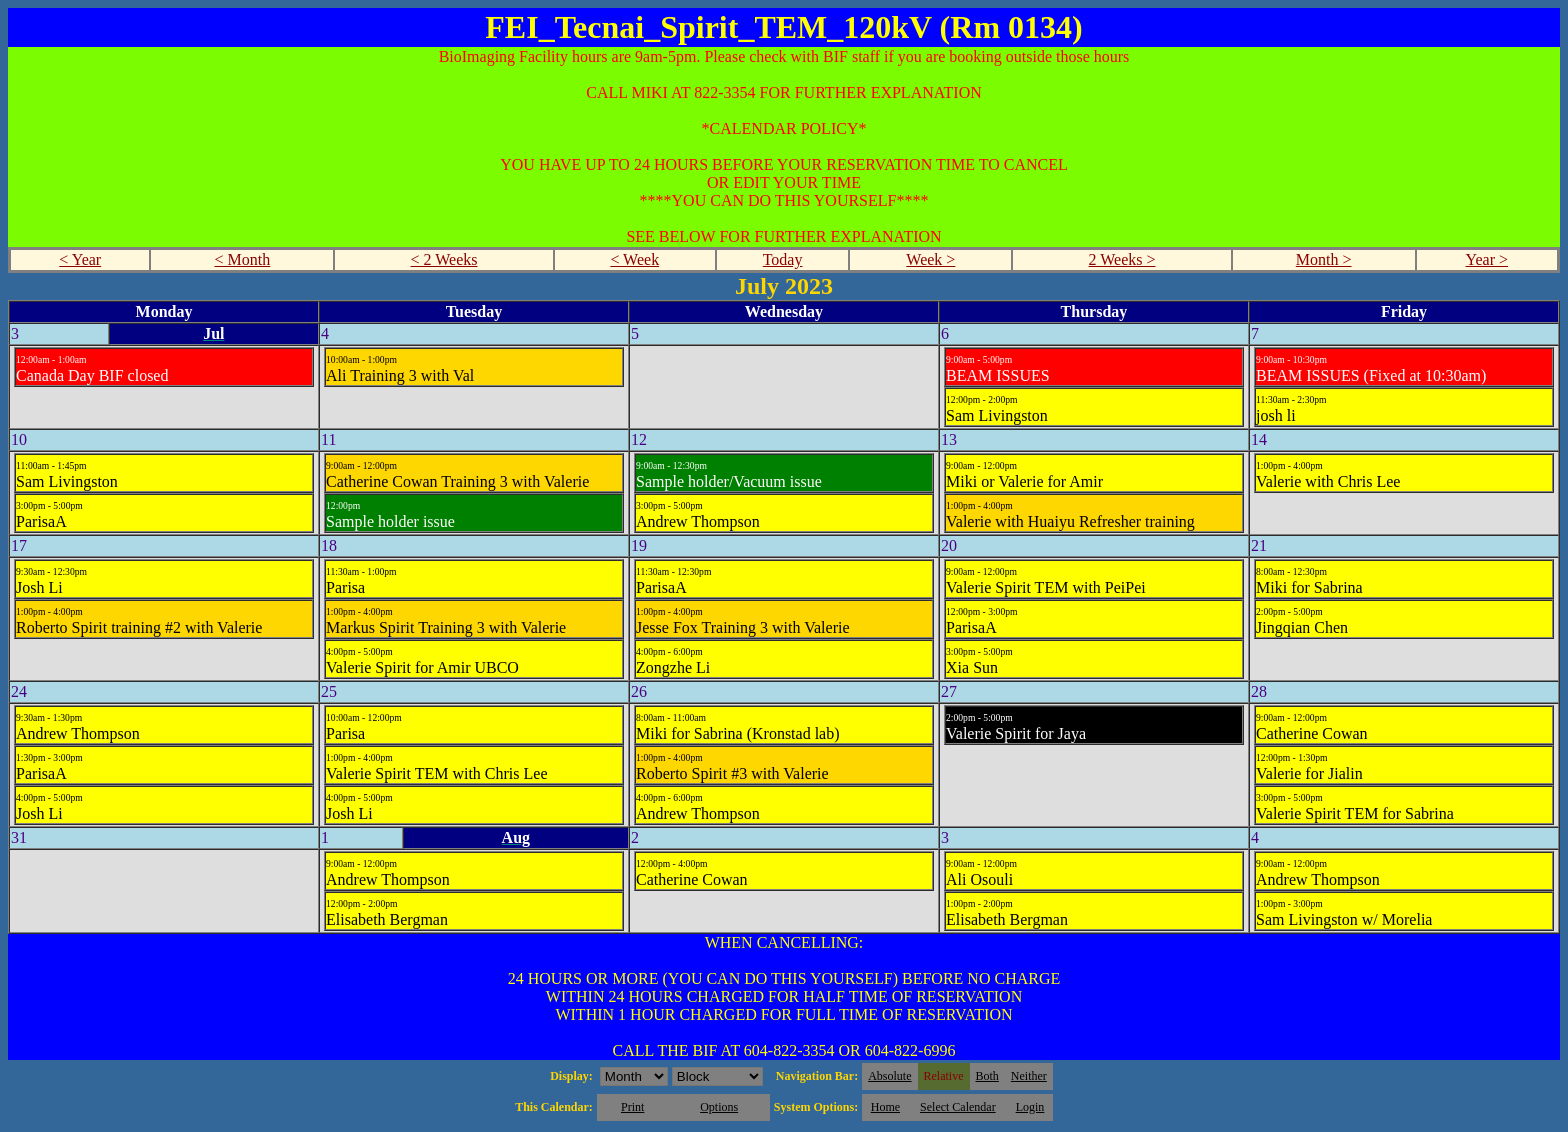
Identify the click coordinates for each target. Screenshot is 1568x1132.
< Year (80, 259)
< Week (634, 259)
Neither (1029, 1076)
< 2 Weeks (444, 259)
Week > (930, 259)
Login (1030, 1107)
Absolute (889, 1076)
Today (783, 259)
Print (632, 1107)
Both (987, 1076)
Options (719, 1107)
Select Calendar (958, 1107)
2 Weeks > (1122, 259)
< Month (243, 259)
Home (885, 1107)
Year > (1487, 259)
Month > (1324, 259)
